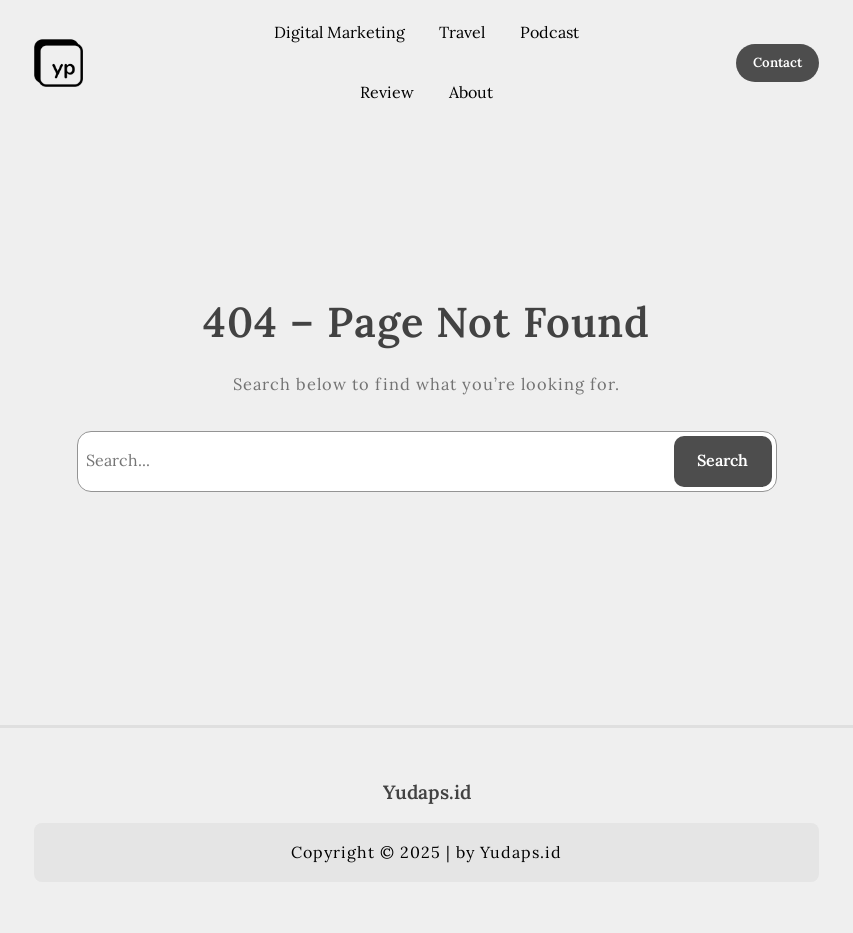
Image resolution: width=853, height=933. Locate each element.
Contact (777, 62)
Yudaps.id (427, 792)
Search (722, 460)
